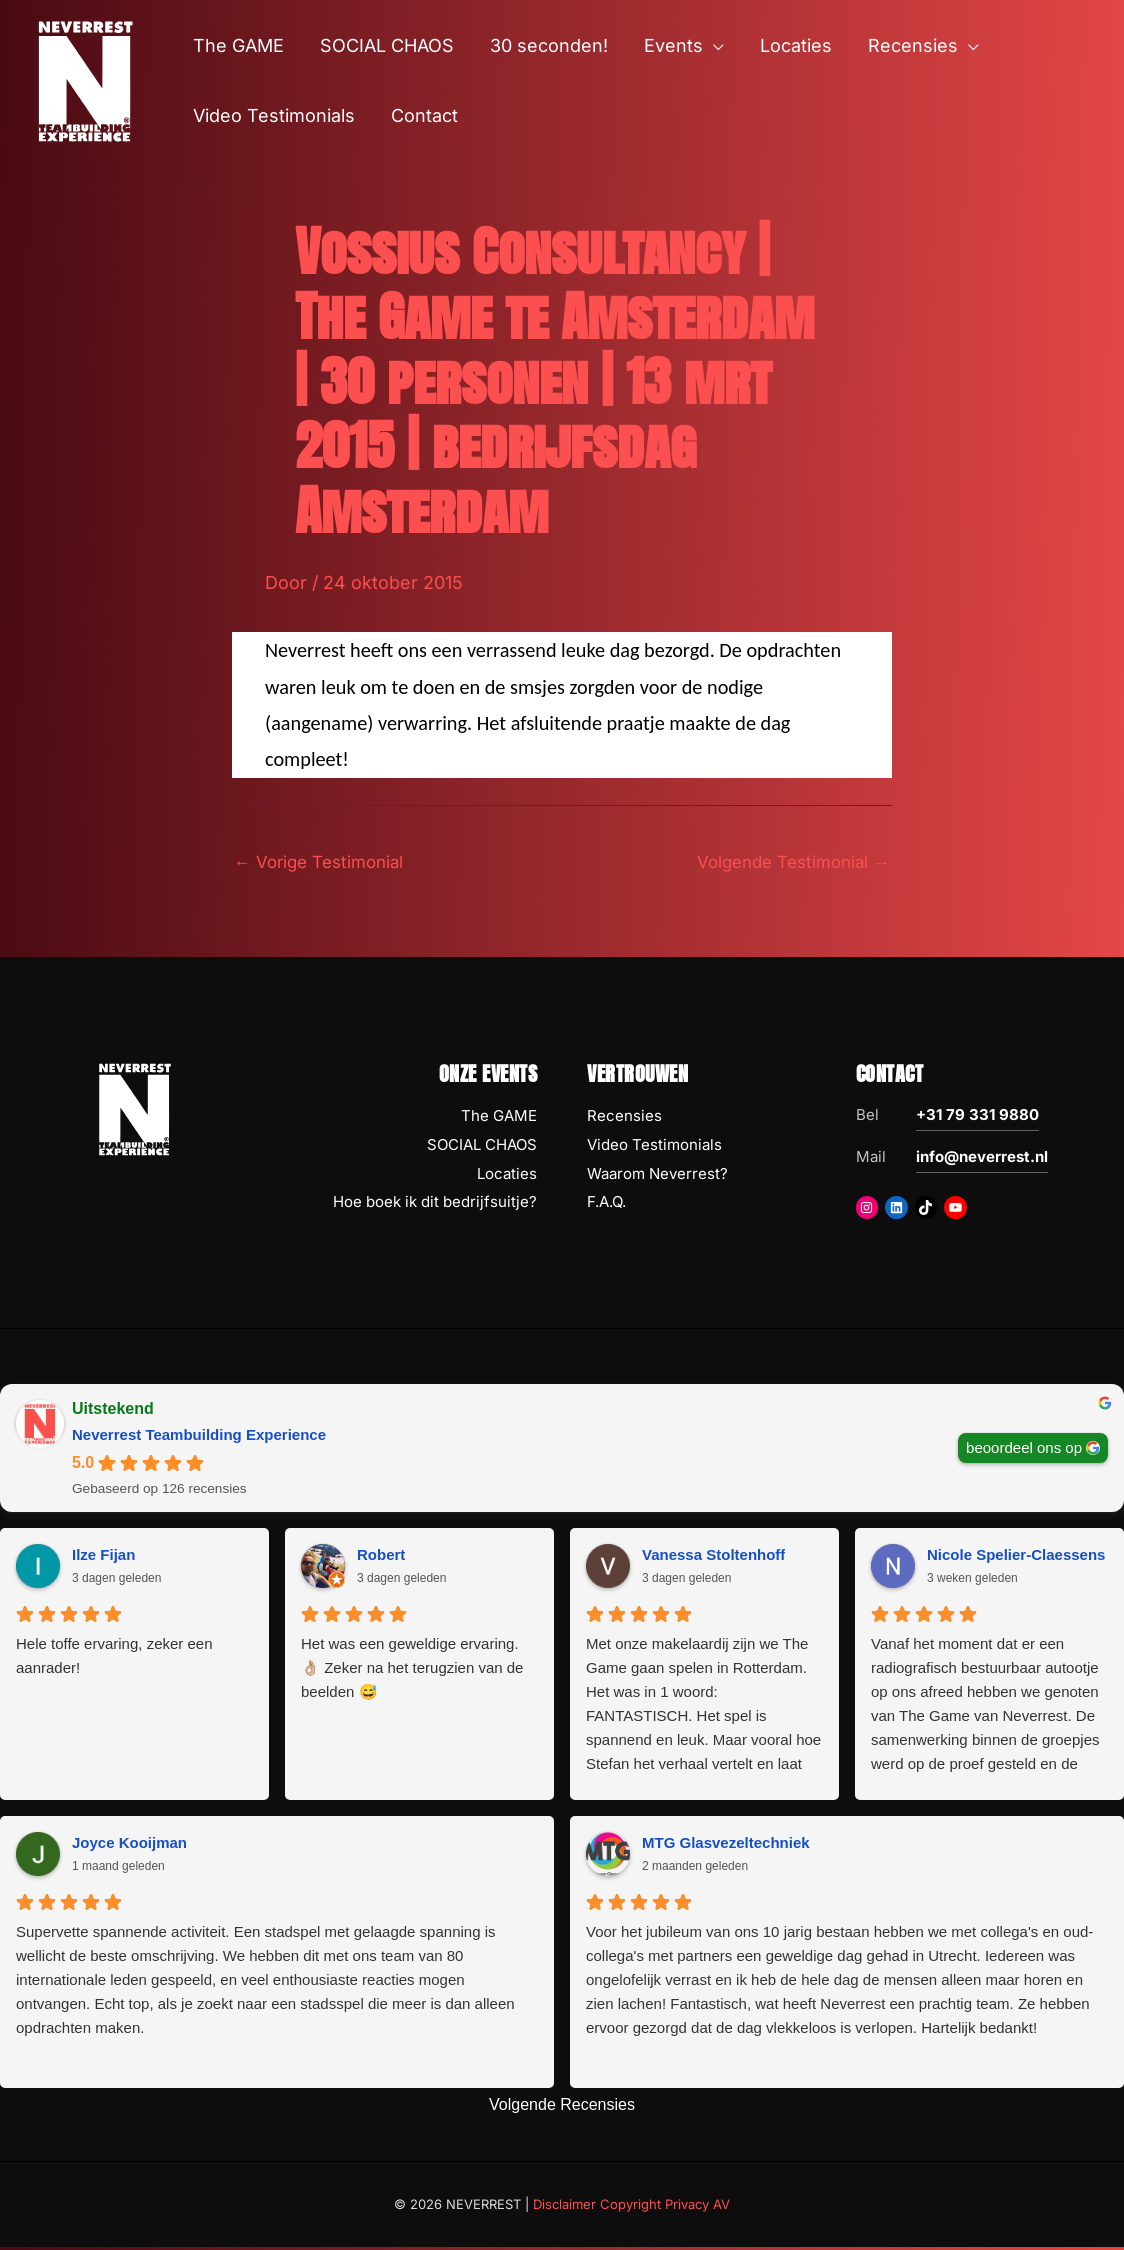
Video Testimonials (654, 1147)
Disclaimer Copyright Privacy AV (631, 2206)
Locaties (507, 1175)
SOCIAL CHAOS (482, 1147)
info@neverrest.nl (982, 1159)
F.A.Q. (606, 1204)
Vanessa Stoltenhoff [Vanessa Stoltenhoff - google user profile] (713, 1557)
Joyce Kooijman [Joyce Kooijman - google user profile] (129, 1845)
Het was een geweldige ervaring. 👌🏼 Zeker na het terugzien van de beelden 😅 (412, 1670)
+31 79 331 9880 (977, 1117)
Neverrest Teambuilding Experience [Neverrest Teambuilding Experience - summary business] (199, 1437)
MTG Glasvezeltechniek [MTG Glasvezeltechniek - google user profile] (726, 1845)
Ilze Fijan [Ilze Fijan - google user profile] (103, 1557)
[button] (713, 46)
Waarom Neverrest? (657, 1175)
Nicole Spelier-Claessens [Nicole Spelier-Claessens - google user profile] (1016, 1557)
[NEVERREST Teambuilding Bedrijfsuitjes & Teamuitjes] (85, 79)
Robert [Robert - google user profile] (381, 1557)
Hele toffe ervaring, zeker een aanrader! (114, 1658)
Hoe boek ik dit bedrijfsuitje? (435, 1204)
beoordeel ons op (1024, 1449)
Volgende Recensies (562, 2107)
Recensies (624, 1118)
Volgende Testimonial (786, 862)
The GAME (499, 1118)
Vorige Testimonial (324, 862)
